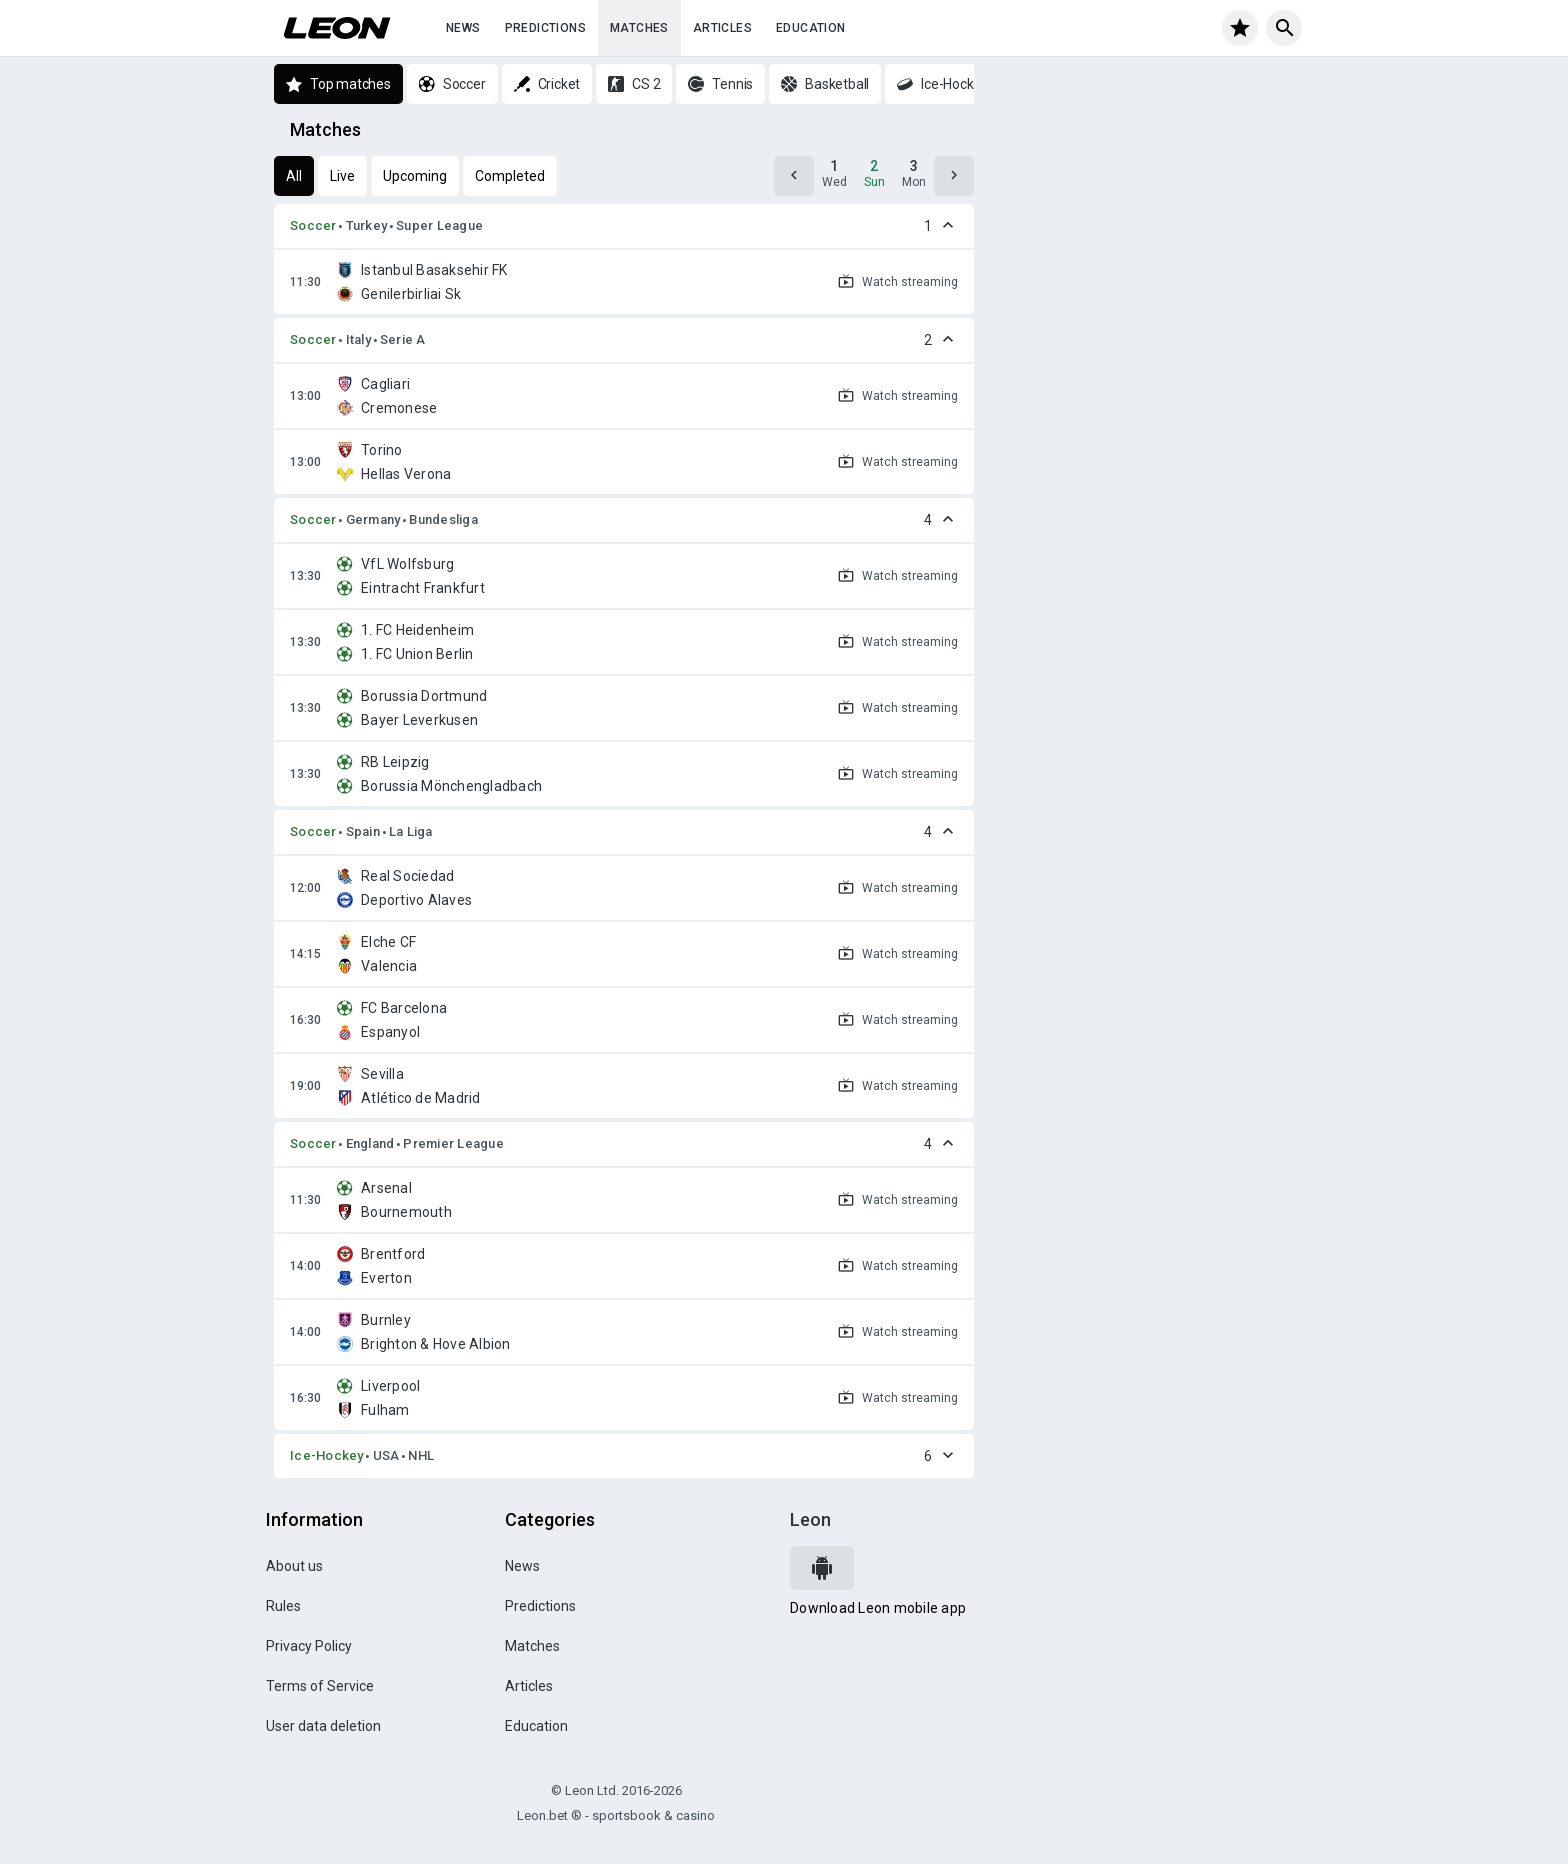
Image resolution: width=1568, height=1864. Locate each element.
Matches (639, 28)
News (463, 28)
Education (811, 28)
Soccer (313, 225)
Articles (722, 28)
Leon (810, 1519)
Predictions (545, 28)
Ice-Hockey (327, 1455)
